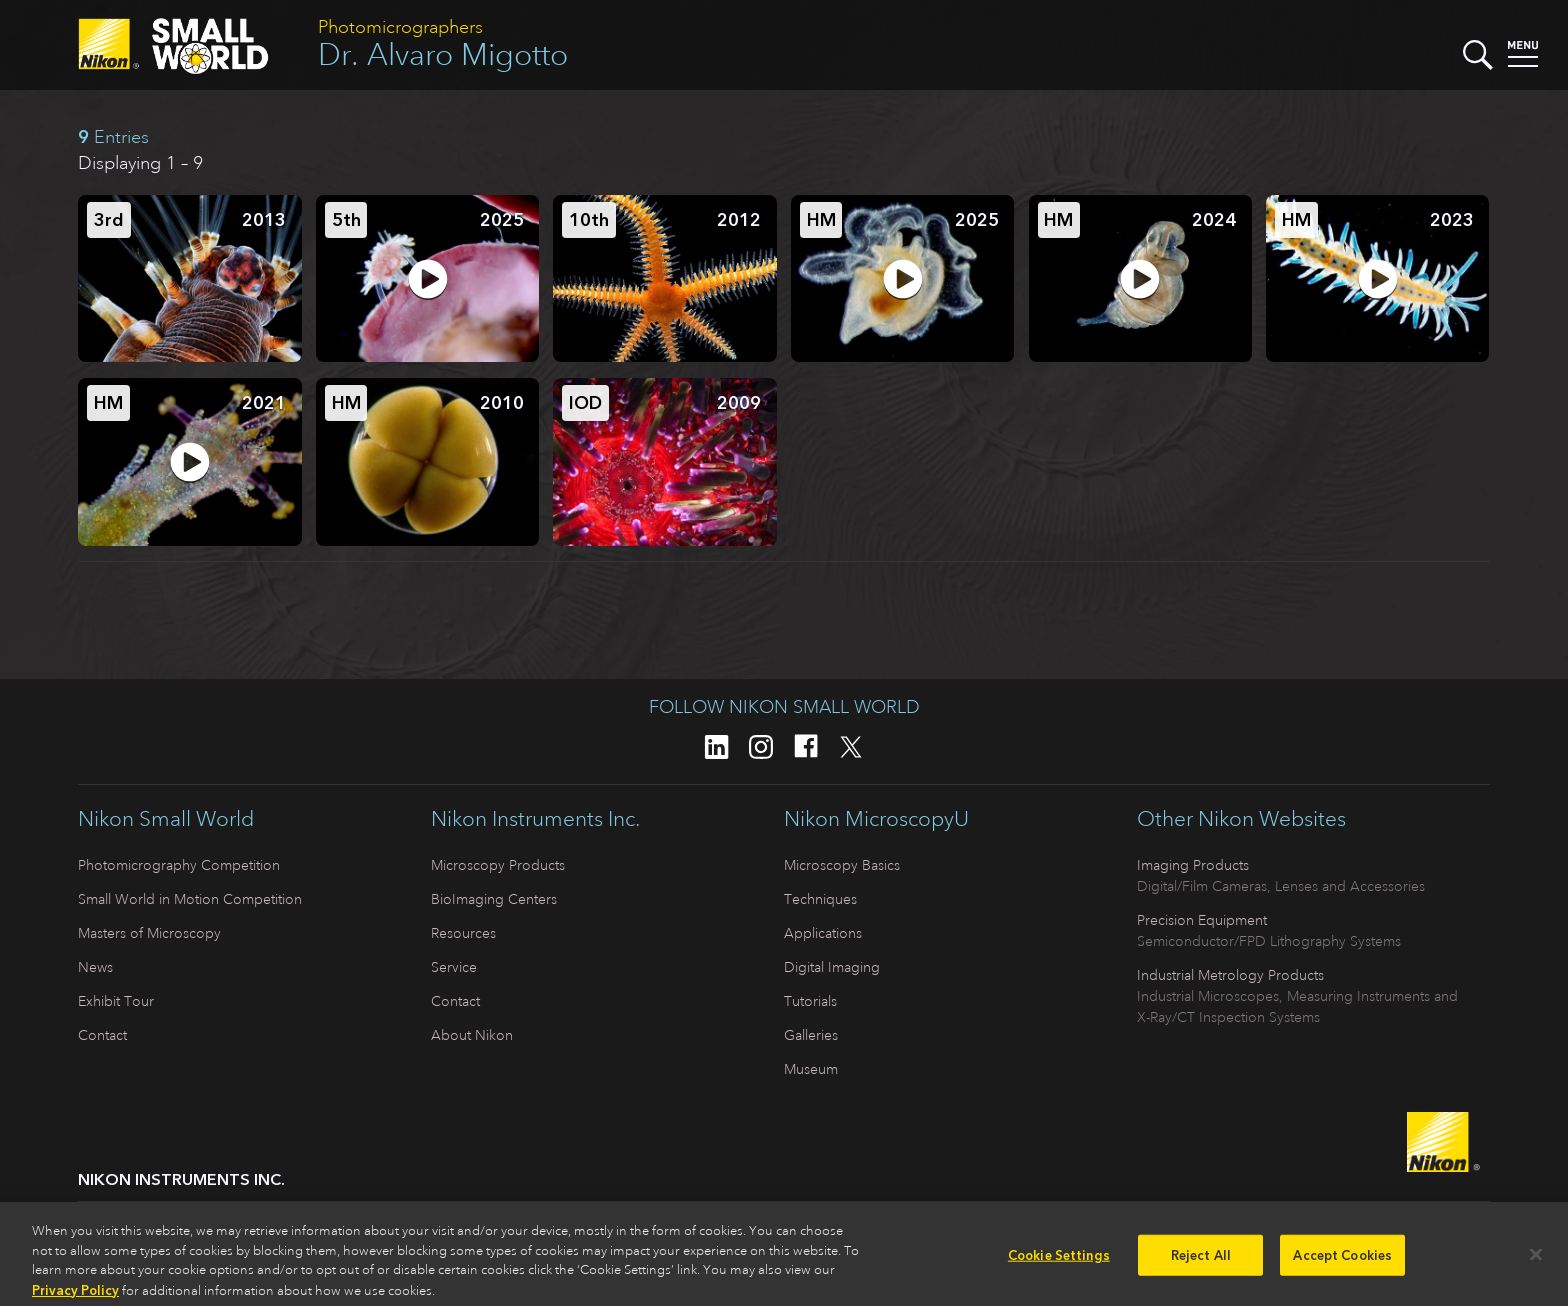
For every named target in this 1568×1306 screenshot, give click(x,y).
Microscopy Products (498, 865)
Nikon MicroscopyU (876, 819)
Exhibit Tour (116, 1001)
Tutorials (810, 1001)
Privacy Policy (75, 1296)
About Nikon (472, 1035)
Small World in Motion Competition (190, 899)
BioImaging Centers (494, 899)
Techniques (820, 899)
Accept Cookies (1342, 1261)
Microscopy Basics (842, 865)
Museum (811, 1069)
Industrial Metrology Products (1230, 975)
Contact (102, 1035)
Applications (823, 933)
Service (454, 967)
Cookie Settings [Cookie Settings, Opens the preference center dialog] (1059, 1261)
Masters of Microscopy (149, 933)
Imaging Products (1193, 865)
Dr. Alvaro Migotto (443, 54)
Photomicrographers (400, 27)
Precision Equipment (1202, 920)
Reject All (1201, 1261)
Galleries (811, 1035)
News (95, 967)
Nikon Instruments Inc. (535, 819)
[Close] (1536, 1261)
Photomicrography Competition (179, 865)
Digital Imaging (832, 967)
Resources (463, 933)
